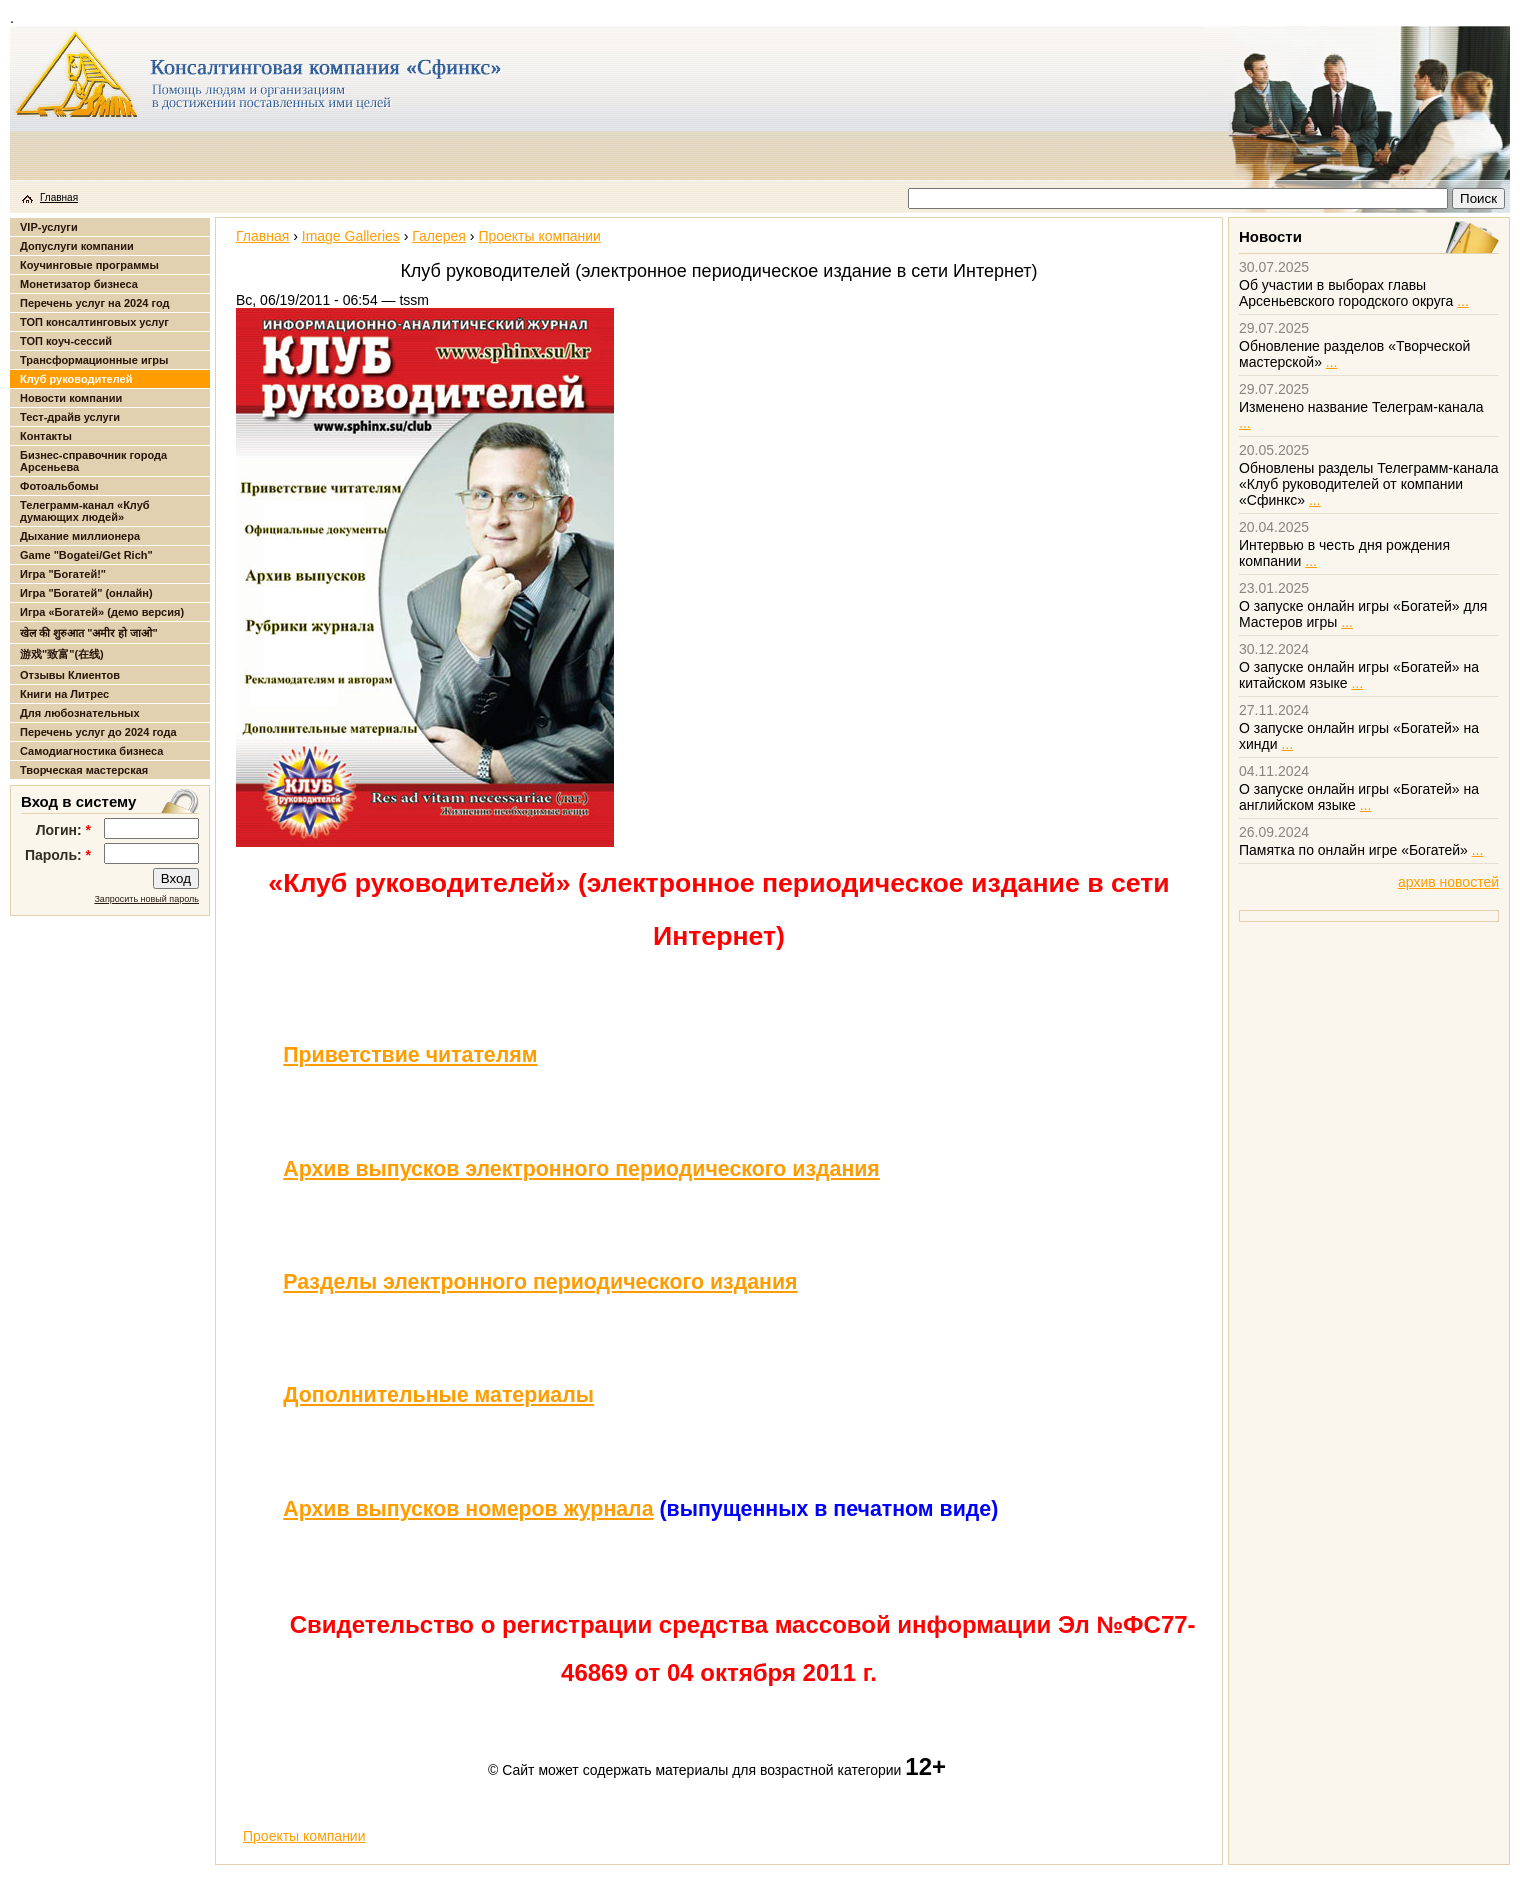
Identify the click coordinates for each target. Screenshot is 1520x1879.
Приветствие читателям (410, 1055)
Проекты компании (539, 236)
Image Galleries (351, 236)
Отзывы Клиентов (70, 675)
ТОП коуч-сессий (66, 341)
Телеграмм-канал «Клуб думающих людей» (85, 511)
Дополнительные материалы (438, 1395)
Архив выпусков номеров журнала (468, 1509)
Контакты (46, 436)
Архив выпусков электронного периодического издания (581, 1169)
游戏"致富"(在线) (62, 654)
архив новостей (1448, 882)
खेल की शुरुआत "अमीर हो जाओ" (89, 633)
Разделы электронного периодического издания (540, 1282)
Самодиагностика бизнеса (91, 751)
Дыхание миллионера (80, 536)
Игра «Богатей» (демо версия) (102, 612)
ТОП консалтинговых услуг (94, 322)
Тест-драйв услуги (70, 417)
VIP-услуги (49, 227)
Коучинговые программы (89, 265)
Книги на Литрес (64, 694)
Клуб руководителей (76, 379)
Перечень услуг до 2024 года (98, 732)
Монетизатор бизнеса (79, 284)
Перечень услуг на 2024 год (94, 303)
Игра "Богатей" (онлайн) (86, 593)
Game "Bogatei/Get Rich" (86, 555)
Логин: (63, 830)
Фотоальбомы (59, 486)
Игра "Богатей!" (63, 574)
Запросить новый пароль (146, 899)
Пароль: (58, 855)
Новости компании (71, 398)
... (1463, 301)
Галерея (439, 236)
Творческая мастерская (84, 770)
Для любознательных (80, 713)
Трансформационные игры (94, 360)
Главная (59, 197)
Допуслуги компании (77, 246)
